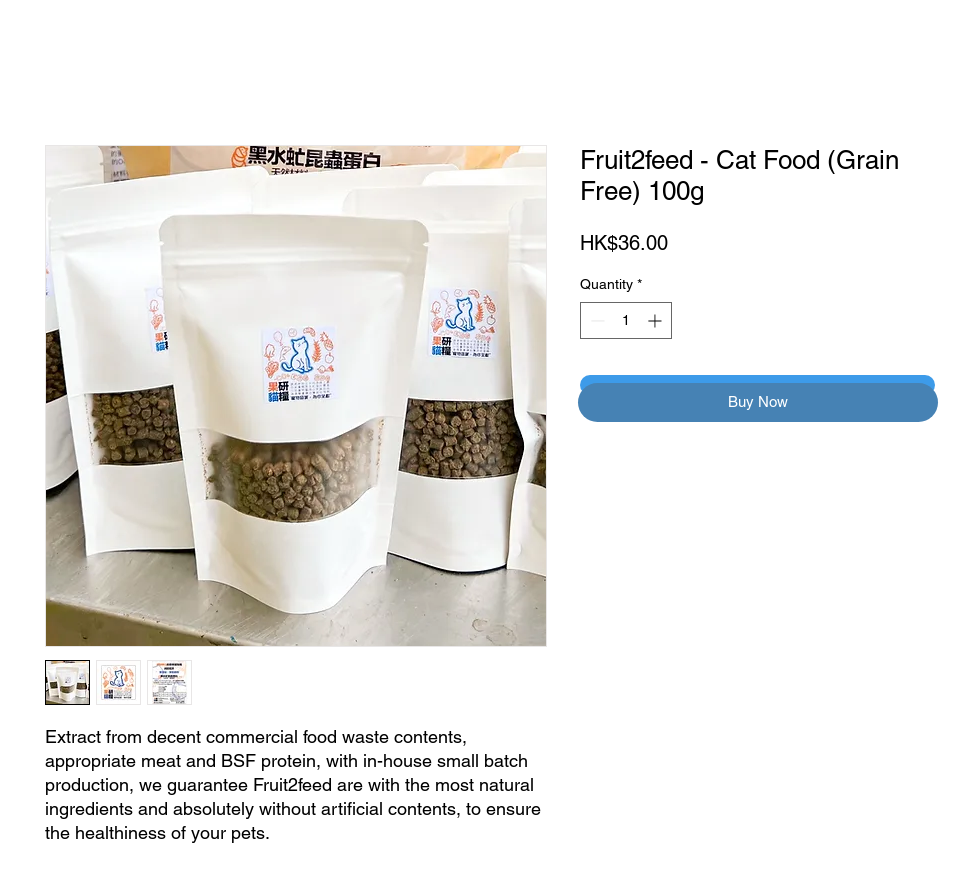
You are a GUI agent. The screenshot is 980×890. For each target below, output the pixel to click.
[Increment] (656, 320)
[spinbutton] (626, 320)
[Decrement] (595, 320)
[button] (758, 402)
